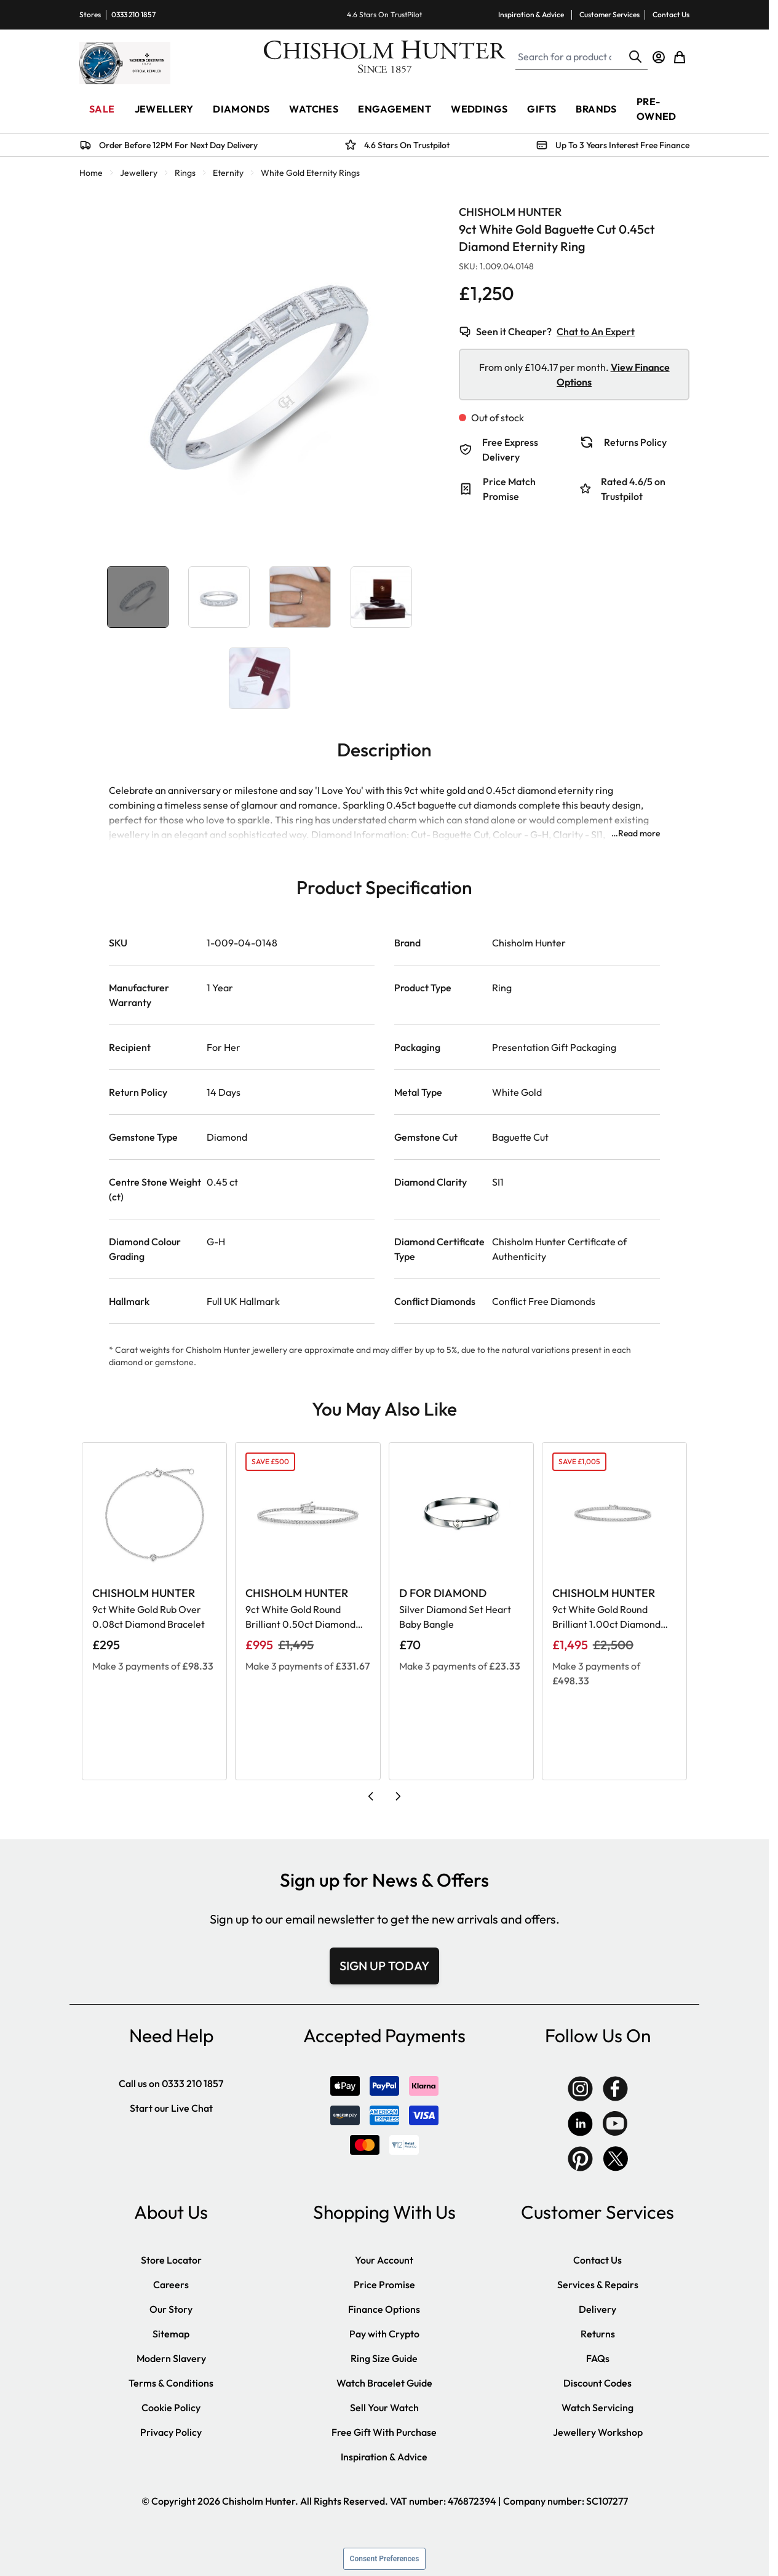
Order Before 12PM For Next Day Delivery (178, 145)
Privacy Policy (171, 2432)
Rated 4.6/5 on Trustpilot (633, 488)
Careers (171, 2284)
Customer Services (609, 14)
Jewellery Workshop (598, 2432)
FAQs (597, 2358)
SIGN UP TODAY (384, 1965)
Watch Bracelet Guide (384, 2383)
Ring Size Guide (384, 2358)
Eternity (228, 172)
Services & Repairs (597, 2284)
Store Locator (171, 2260)
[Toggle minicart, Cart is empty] (679, 57)
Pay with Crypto (384, 2334)
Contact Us (671, 14)
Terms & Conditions (171, 2383)
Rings (185, 172)
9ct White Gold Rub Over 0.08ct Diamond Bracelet (148, 1616)
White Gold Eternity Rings (310, 172)
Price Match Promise (509, 488)
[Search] (635, 56)
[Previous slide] (370, 1796)
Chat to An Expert (596, 331)
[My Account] (659, 57)
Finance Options (384, 2309)
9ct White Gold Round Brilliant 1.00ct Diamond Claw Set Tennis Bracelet (606, 1617)
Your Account (384, 2260)
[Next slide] (397, 1796)
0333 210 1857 (133, 14)
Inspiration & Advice (531, 14)
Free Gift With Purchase (384, 2432)
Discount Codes (597, 2383)
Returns (598, 2334)
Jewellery (138, 172)
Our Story (171, 2309)
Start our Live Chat (171, 2108)
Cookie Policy (170, 2407)
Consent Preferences (384, 2558)
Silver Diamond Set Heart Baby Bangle (455, 1616)
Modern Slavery (171, 2358)
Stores (90, 14)
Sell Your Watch (384, 2407)
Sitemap (171, 2334)
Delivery (597, 2309)
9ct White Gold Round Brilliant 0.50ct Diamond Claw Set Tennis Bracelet (300, 1617)
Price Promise (384, 2284)
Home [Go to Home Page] (91, 172)
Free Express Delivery (510, 449)
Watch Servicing (597, 2407)
